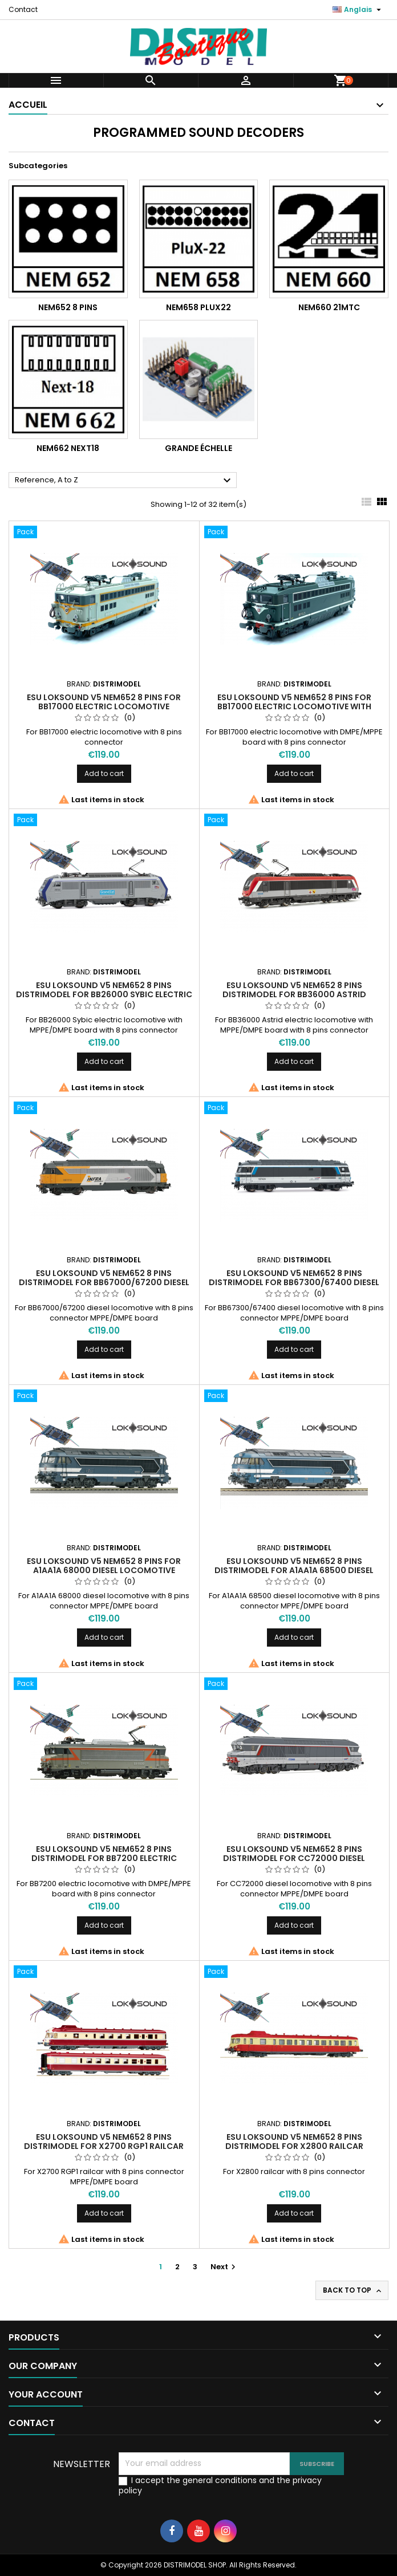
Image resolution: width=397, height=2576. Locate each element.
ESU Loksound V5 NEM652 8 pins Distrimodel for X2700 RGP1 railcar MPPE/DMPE (104, 2146)
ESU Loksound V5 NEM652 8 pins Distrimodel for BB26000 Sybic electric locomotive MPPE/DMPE (104, 994)
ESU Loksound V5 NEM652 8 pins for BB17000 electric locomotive (104, 702)
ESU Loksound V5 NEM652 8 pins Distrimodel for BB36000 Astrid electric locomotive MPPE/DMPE (294, 994)
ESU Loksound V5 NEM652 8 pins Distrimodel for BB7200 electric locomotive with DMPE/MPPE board (104, 1858)
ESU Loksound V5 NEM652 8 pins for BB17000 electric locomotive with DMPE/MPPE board (294, 706)
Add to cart (104, 773)
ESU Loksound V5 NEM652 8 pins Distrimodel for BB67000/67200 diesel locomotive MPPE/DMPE (104, 1282)
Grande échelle (198, 448)
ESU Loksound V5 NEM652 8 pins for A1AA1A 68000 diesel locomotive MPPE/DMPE (104, 1570)
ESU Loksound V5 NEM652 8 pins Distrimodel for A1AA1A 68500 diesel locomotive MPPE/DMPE (294, 1570)
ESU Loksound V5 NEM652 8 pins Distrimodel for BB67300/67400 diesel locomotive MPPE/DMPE (294, 1282)
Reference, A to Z (124, 480)
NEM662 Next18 (68, 448)
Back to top (353, 2290)
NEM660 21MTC (329, 307)
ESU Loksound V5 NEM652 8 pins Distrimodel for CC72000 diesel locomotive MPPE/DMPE (294, 1858)
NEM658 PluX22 (198, 307)
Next (224, 2266)
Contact (23, 9)
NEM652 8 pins (68, 307)
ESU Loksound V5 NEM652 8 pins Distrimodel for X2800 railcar (294, 2141)
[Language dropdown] (358, 9)
